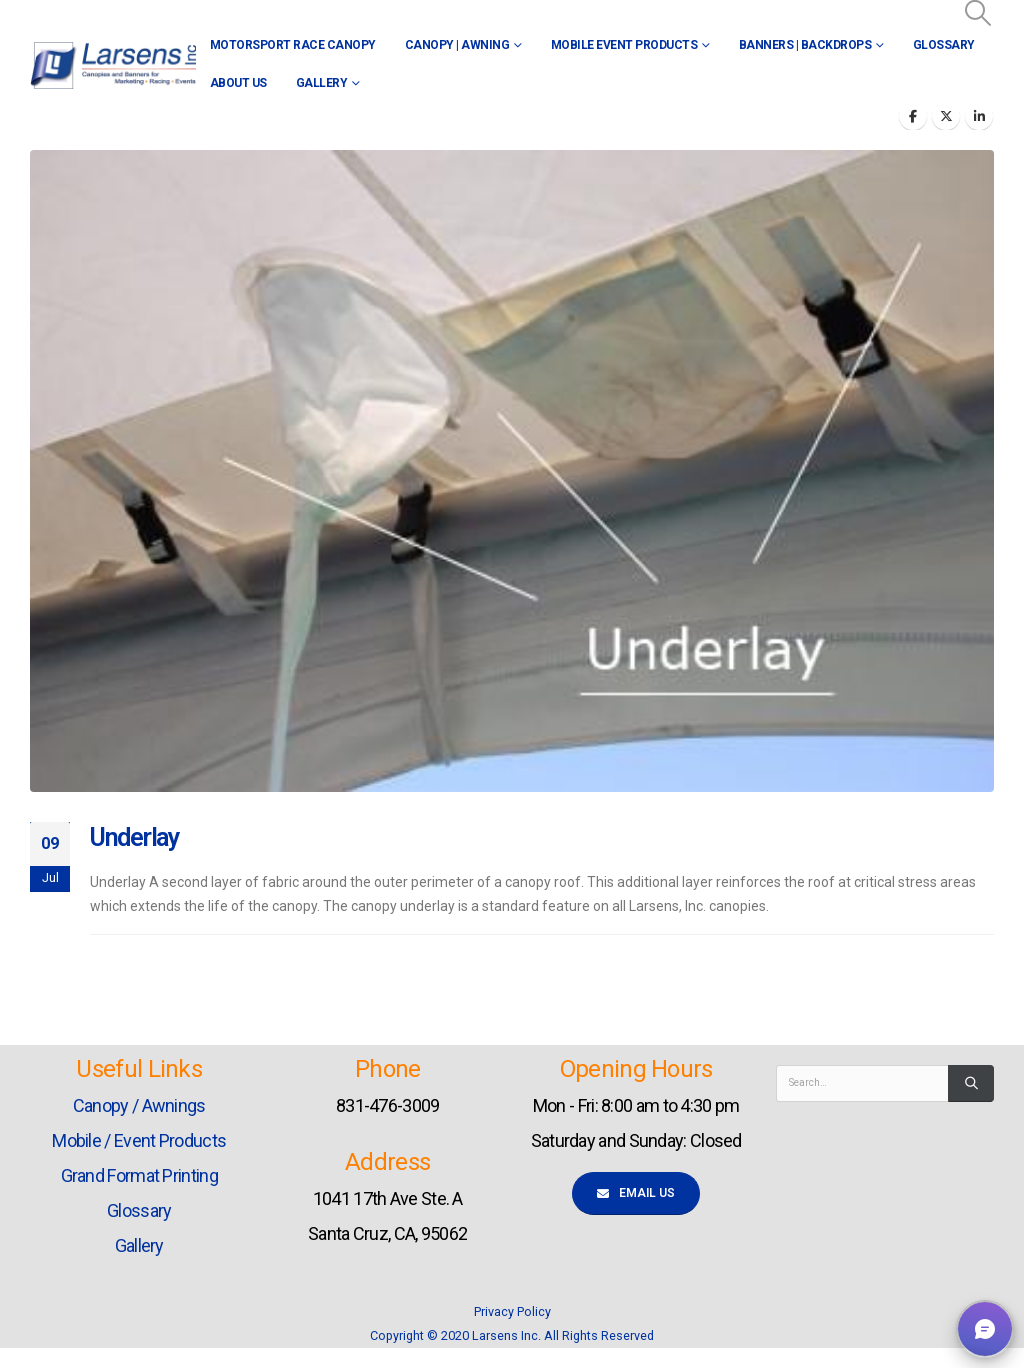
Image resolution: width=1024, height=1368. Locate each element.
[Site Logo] (113, 65)
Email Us (636, 1193)
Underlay (135, 837)
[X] (946, 116)
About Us (238, 83)
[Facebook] (913, 116)
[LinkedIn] (979, 116)
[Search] (971, 1083)
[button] (978, 13)
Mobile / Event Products (139, 1140)
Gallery (322, 83)
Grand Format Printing (139, 1175)
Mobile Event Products (624, 45)
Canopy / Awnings (139, 1105)
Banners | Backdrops (805, 45)
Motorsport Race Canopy (293, 45)
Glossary (944, 45)
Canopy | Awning (457, 45)
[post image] (512, 470)
